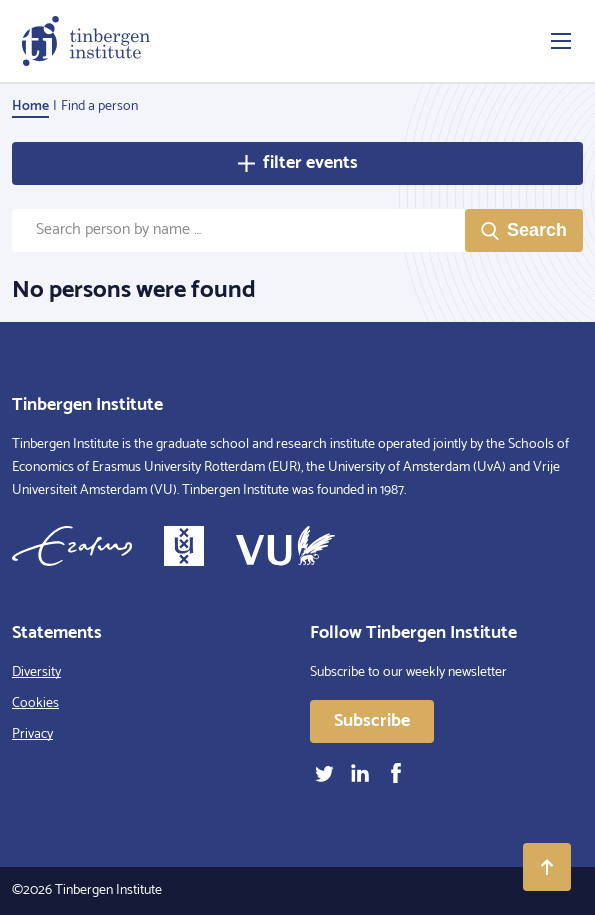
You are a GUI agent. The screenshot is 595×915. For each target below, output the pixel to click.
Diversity (36, 672)
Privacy (32, 734)
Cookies (35, 703)
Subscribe (372, 721)
